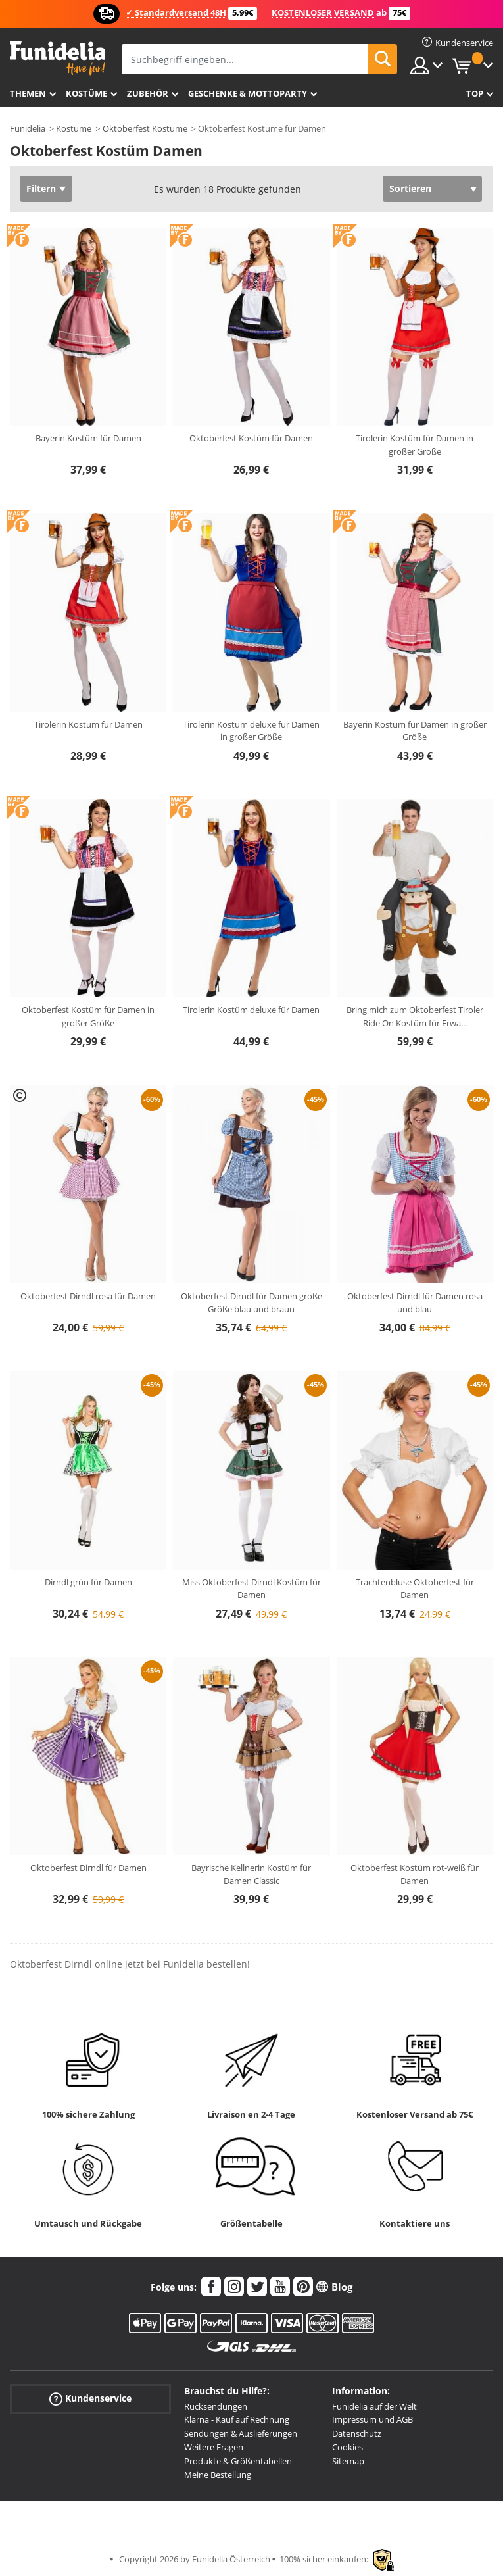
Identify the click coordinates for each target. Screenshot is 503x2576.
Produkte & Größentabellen (238, 2461)
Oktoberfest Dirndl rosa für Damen (88, 1296)
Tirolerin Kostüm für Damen (88, 724)
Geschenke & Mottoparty (247, 93)
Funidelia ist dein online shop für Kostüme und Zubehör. (57, 58)
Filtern (41, 188)
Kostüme (86, 93)
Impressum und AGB (372, 2419)
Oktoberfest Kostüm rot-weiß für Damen (414, 1874)
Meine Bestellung (217, 2475)
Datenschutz (356, 2433)
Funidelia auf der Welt (374, 2406)
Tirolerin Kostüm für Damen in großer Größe (414, 444)
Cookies (347, 2447)
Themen (28, 93)
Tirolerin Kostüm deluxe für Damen (251, 1010)
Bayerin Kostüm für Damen (88, 438)
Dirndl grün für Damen (88, 1582)
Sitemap (348, 2461)
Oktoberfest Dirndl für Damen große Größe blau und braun (251, 1302)
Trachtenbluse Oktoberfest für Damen (415, 1588)
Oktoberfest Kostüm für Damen (251, 438)
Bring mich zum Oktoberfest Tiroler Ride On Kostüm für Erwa (415, 1016)
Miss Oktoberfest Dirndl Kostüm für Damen (251, 1588)
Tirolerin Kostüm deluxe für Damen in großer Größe (251, 730)
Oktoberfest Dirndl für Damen (88, 1867)
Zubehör (147, 93)
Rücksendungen (215, 2406)
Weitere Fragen (213, 2447)
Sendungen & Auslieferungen (240, 2433)
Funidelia (27, 128)
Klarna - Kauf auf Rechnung (236, 2419)
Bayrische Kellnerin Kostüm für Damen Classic (251, 1874)
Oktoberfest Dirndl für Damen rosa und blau (415, 1302)
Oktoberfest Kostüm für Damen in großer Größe (88, 1016)
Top (474, 93)
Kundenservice (90, 2398)
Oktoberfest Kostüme (145, 128)
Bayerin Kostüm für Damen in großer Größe (415, 730)
